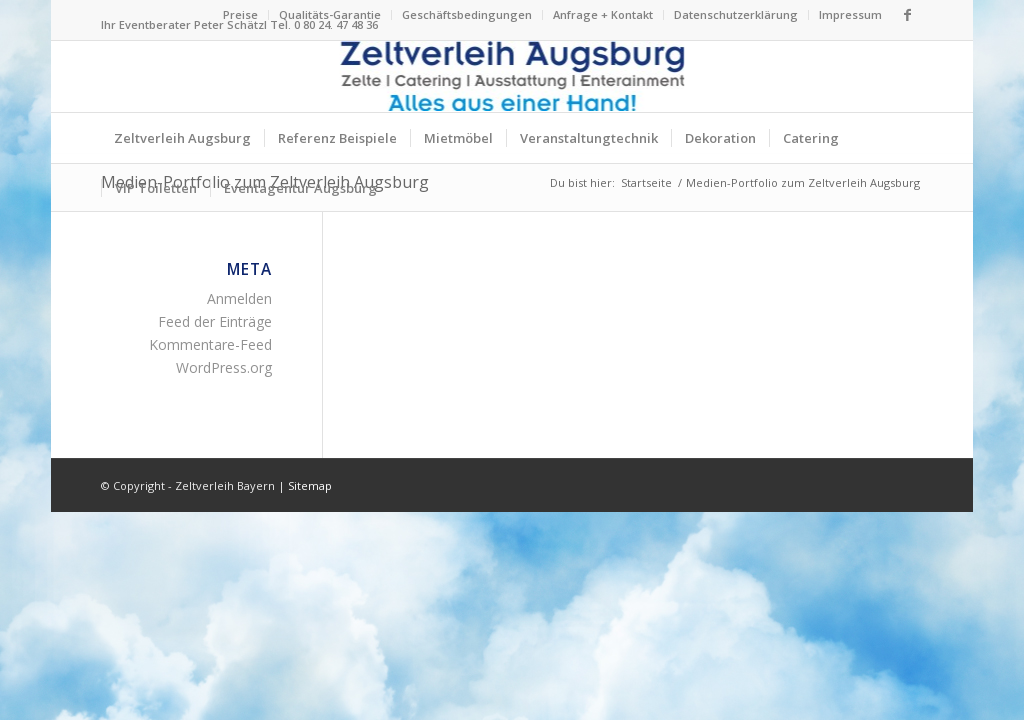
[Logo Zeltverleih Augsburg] (512, 76)
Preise (240, 14)
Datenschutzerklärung (736, 14)
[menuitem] (241, 15)
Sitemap (310, 485)
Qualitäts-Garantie (330, 14)
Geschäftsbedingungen (467, 14)
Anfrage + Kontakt (603, 14)
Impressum (850, 14)
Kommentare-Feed (210, 344)
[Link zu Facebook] (908, 15)
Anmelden (239, 298)
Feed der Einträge (215, 321)
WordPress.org (224, 367)
